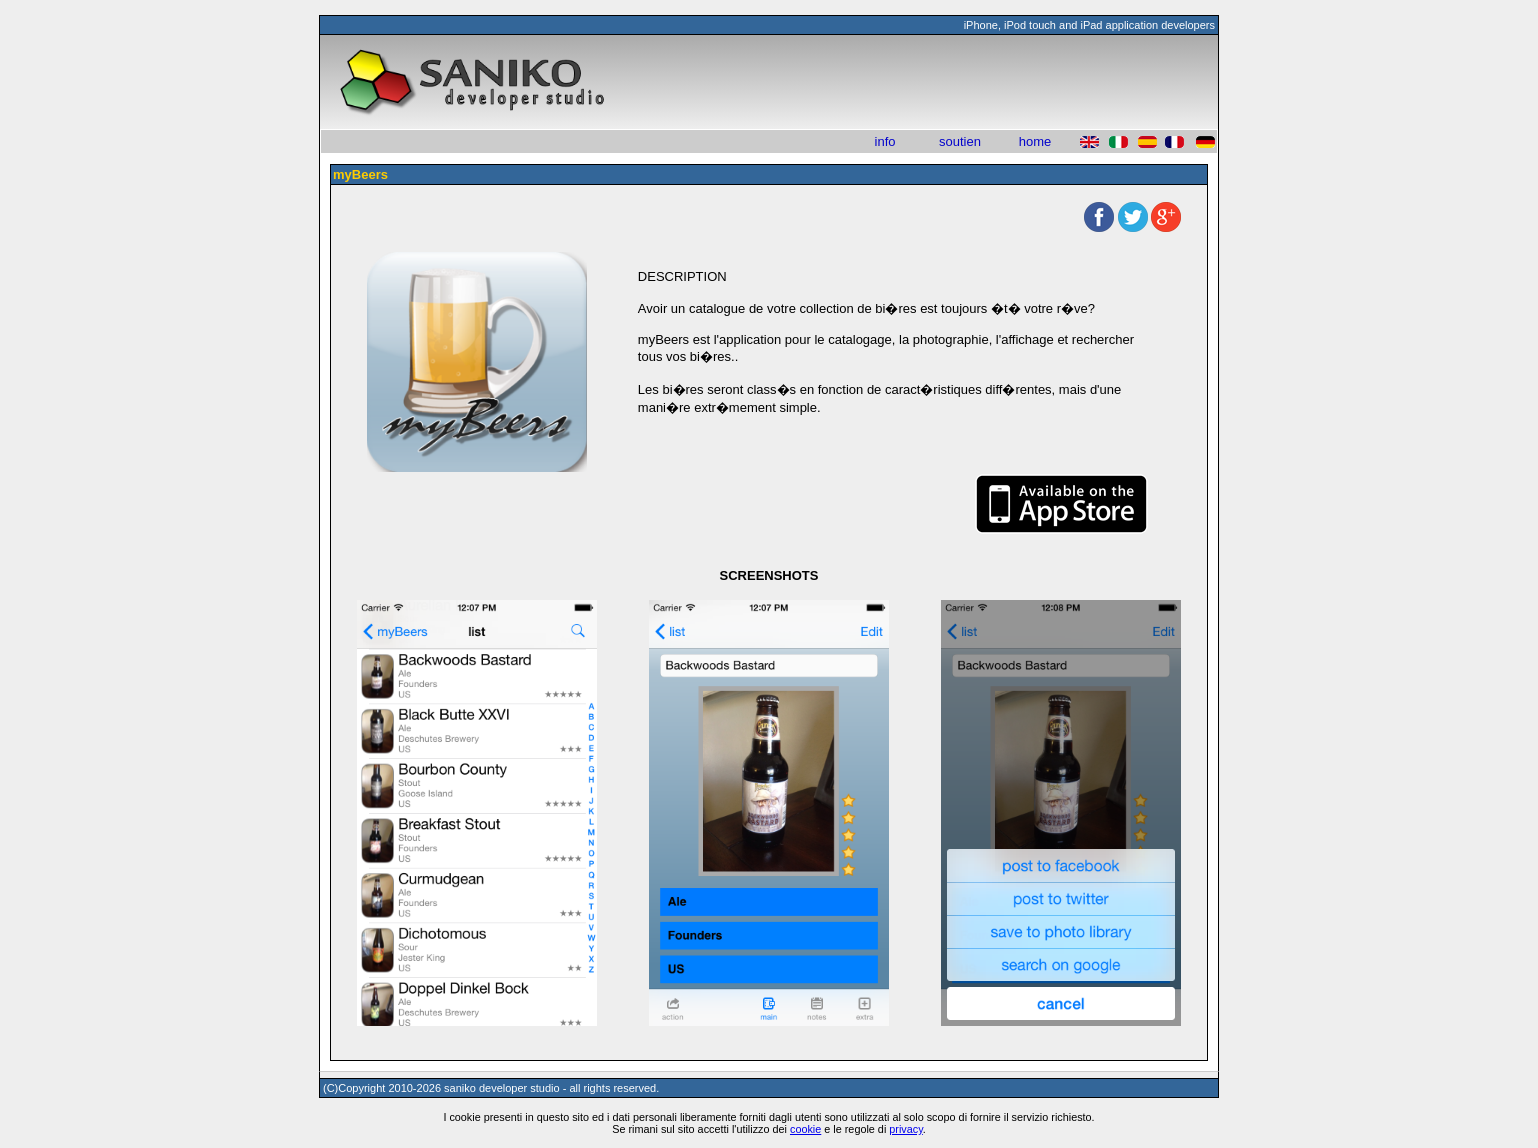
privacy (906, 1129)
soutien (960, 141)
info (885, 141)
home (1035, 141)
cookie (805, 1129)
